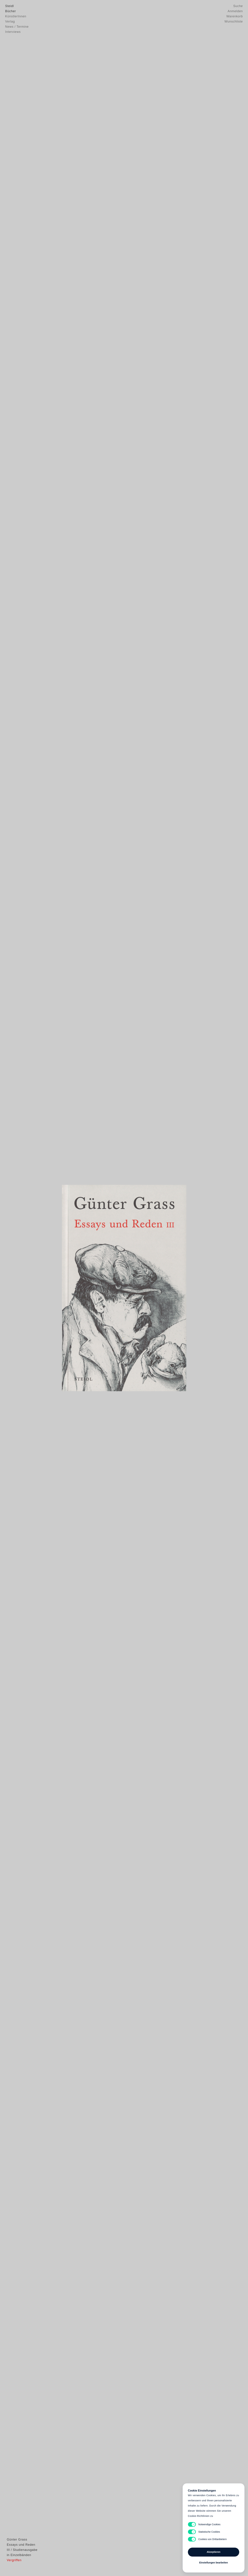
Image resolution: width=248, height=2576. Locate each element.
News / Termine (17, 26)
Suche (238, 6)
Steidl (9, 6)
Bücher (10, 11)
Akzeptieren (213, 2552)
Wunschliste (233, 21)
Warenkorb (234, 16)
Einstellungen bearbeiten (213, 2562)
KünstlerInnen (15, 16)
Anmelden (235, 11)
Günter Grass (15, 2547)
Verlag (10, 21)
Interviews (13, 32)
